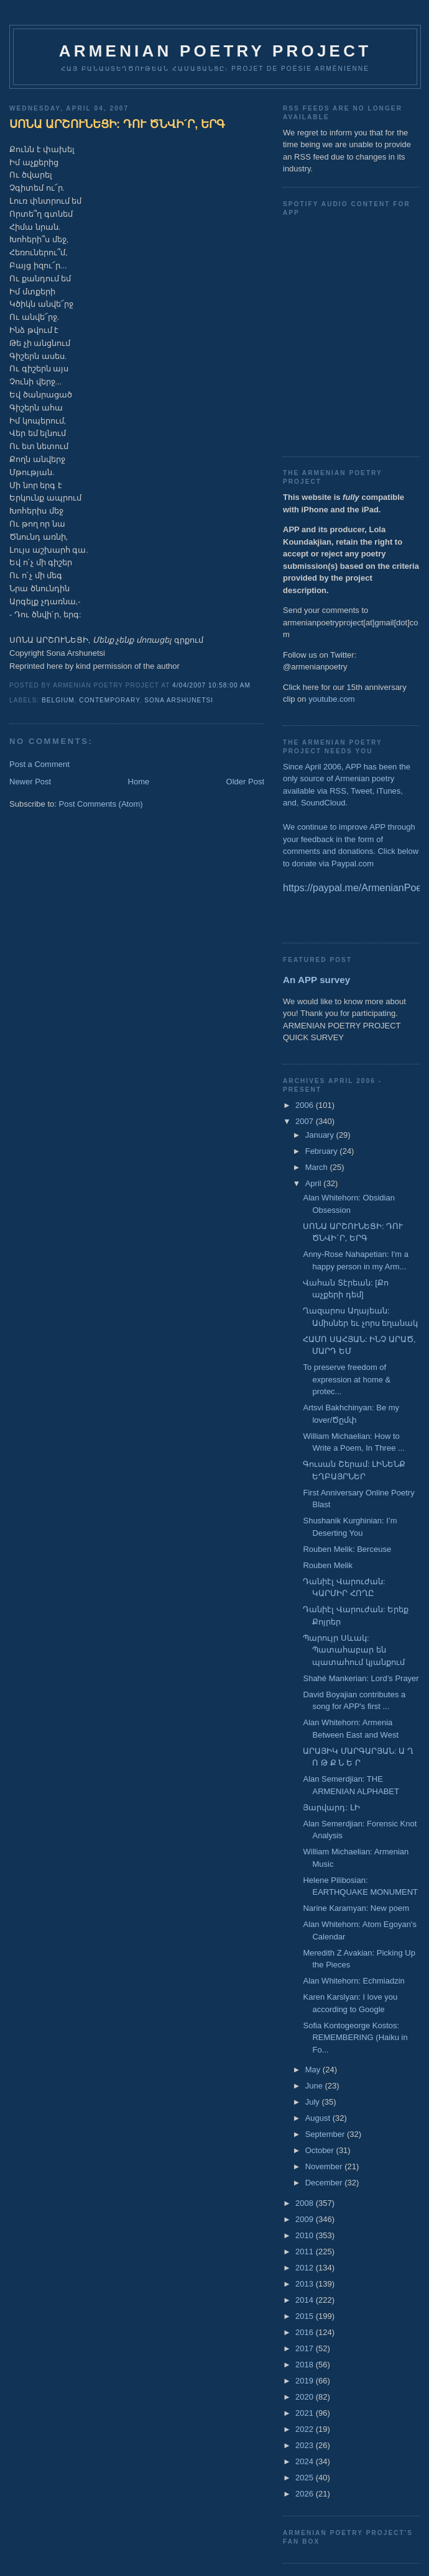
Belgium (58, 700)
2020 (305, 2396)
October (320, 2150)
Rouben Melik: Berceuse (347, 1549)
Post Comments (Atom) (101, 804)
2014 (305, 2300)
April (314, 1183)
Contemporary (109, 700)
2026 (305, 2493)
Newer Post (30, 781)
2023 (305, 2445)
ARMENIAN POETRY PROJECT (215, 51)
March (317, 1167)
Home (139, 781)
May (314, 2069)
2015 (305, 2316)
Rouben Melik (328, 1565)
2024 (305, 2461)
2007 (305, 1121)
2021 (305, 2413)
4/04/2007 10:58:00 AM (211, 685)
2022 (305, 2429)
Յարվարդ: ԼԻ (331, 1807)
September (326, 2134)
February (322, 1151)
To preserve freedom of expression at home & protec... (346, 1379)
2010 (305, 2235)
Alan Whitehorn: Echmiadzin (353, 1980)
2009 (305, 2219)
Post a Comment (39, 764)
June (315, 2085)
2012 (305, 2267)
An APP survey (316, 979)
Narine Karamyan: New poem (356, 1908)
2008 (305, 2203)
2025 (305, 2477)
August (319, 2118)
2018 (305, 2364)
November (325, 2166)
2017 (305, 2348)
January (320, 1135)
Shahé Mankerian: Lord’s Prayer (360, 1678)
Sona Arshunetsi (178, 700)
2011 (305, 2251)
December (325, 2182)
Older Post (245, 781)
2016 (305, 2332)
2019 (305, 2380)
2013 (305, 2283)
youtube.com (331, 699)
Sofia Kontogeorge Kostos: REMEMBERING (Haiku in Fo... (355, 2037)
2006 (305, 1105)
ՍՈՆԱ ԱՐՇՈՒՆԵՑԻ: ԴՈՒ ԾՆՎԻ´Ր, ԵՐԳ (117, 124)
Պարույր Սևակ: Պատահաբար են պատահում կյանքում (354, 1650)
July (313, 2102)
